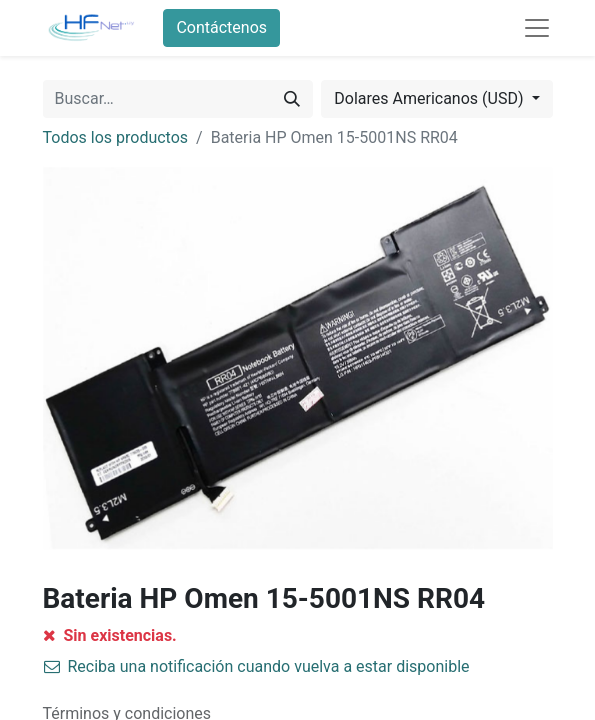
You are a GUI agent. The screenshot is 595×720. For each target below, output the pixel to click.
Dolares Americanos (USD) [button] (430, 98)
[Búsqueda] (292, 99)
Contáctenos (221, 27)
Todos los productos (116, 137)
